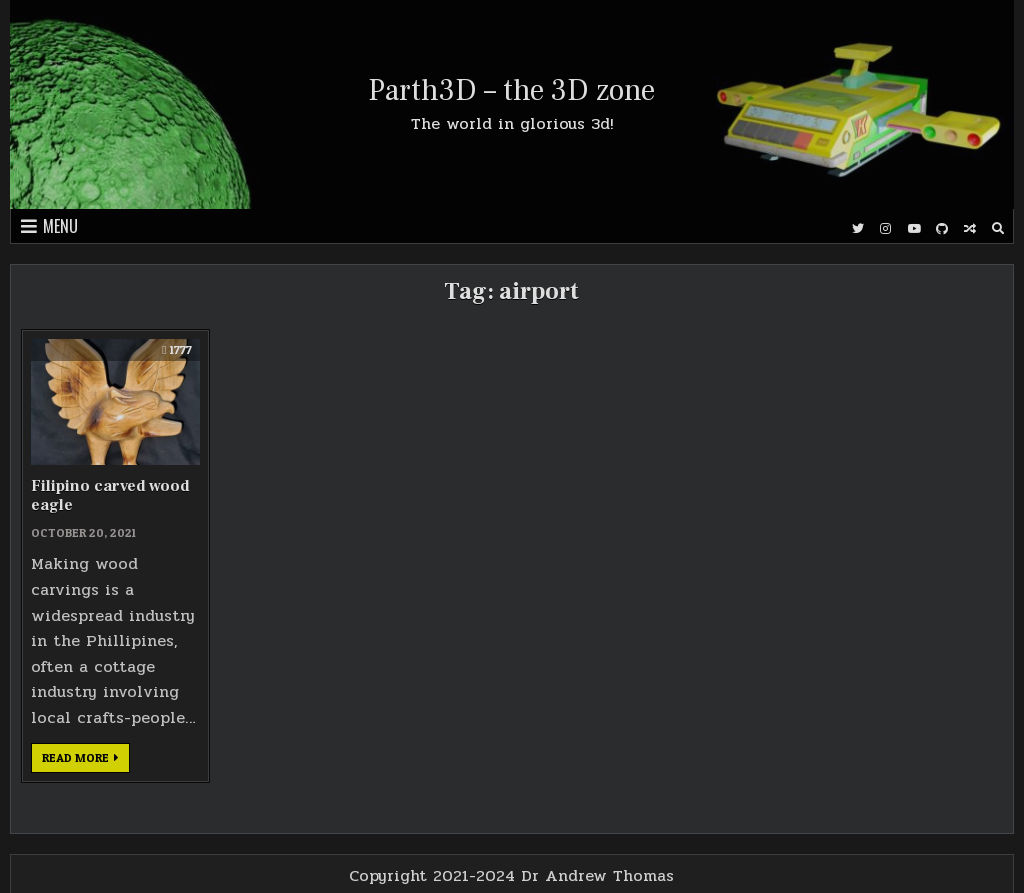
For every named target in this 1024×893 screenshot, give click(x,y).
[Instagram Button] (886, 229)
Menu (60, 226)
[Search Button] (998, 229)
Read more (86, 761)
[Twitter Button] (858, 229)
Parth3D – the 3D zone (511, 90)
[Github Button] (942, 229)
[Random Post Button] (970, 229)
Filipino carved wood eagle (110, 495)
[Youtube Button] (914, 229)
